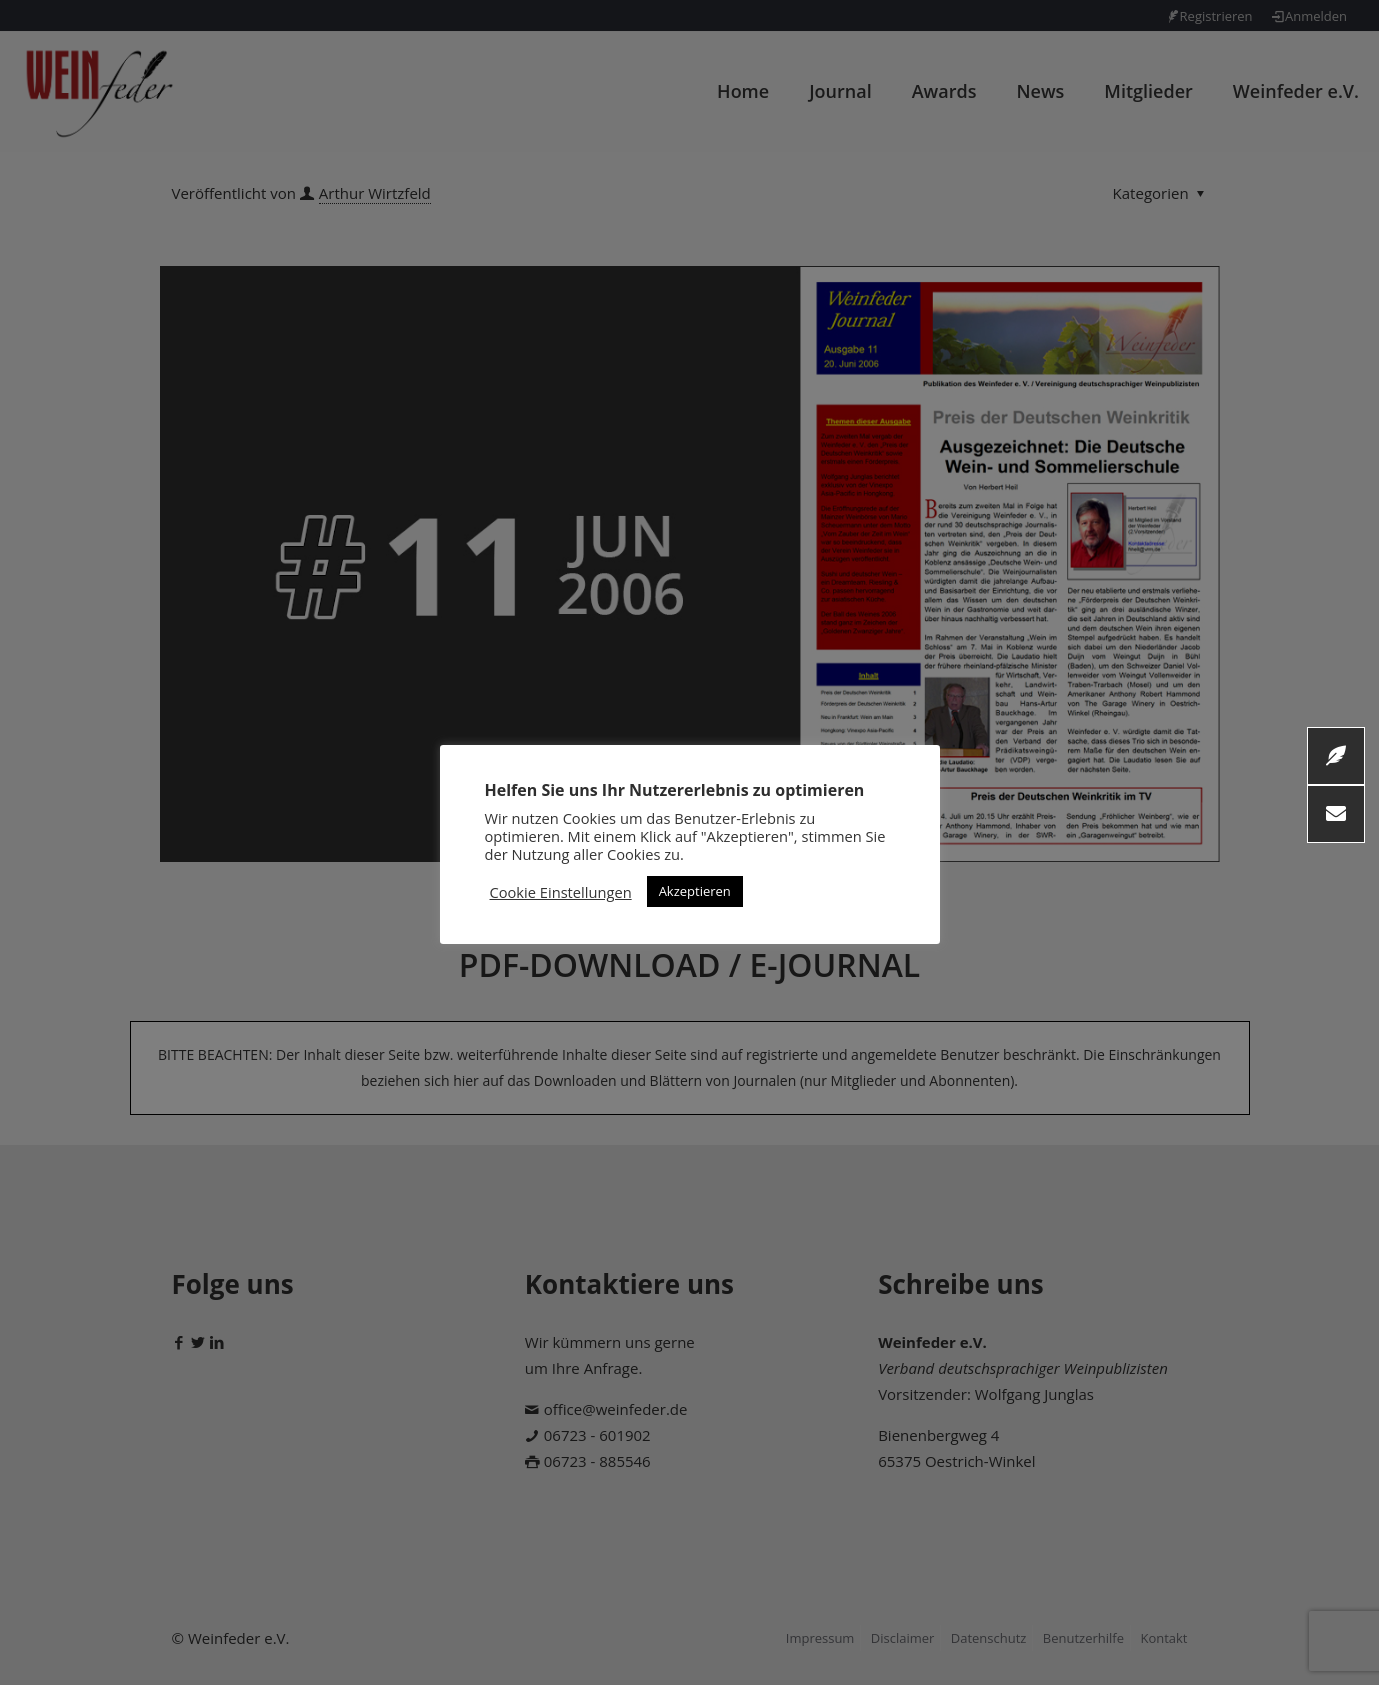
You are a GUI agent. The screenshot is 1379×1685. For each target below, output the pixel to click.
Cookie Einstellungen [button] (561, 892)
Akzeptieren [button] (695, 891)
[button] (1336, 814)
